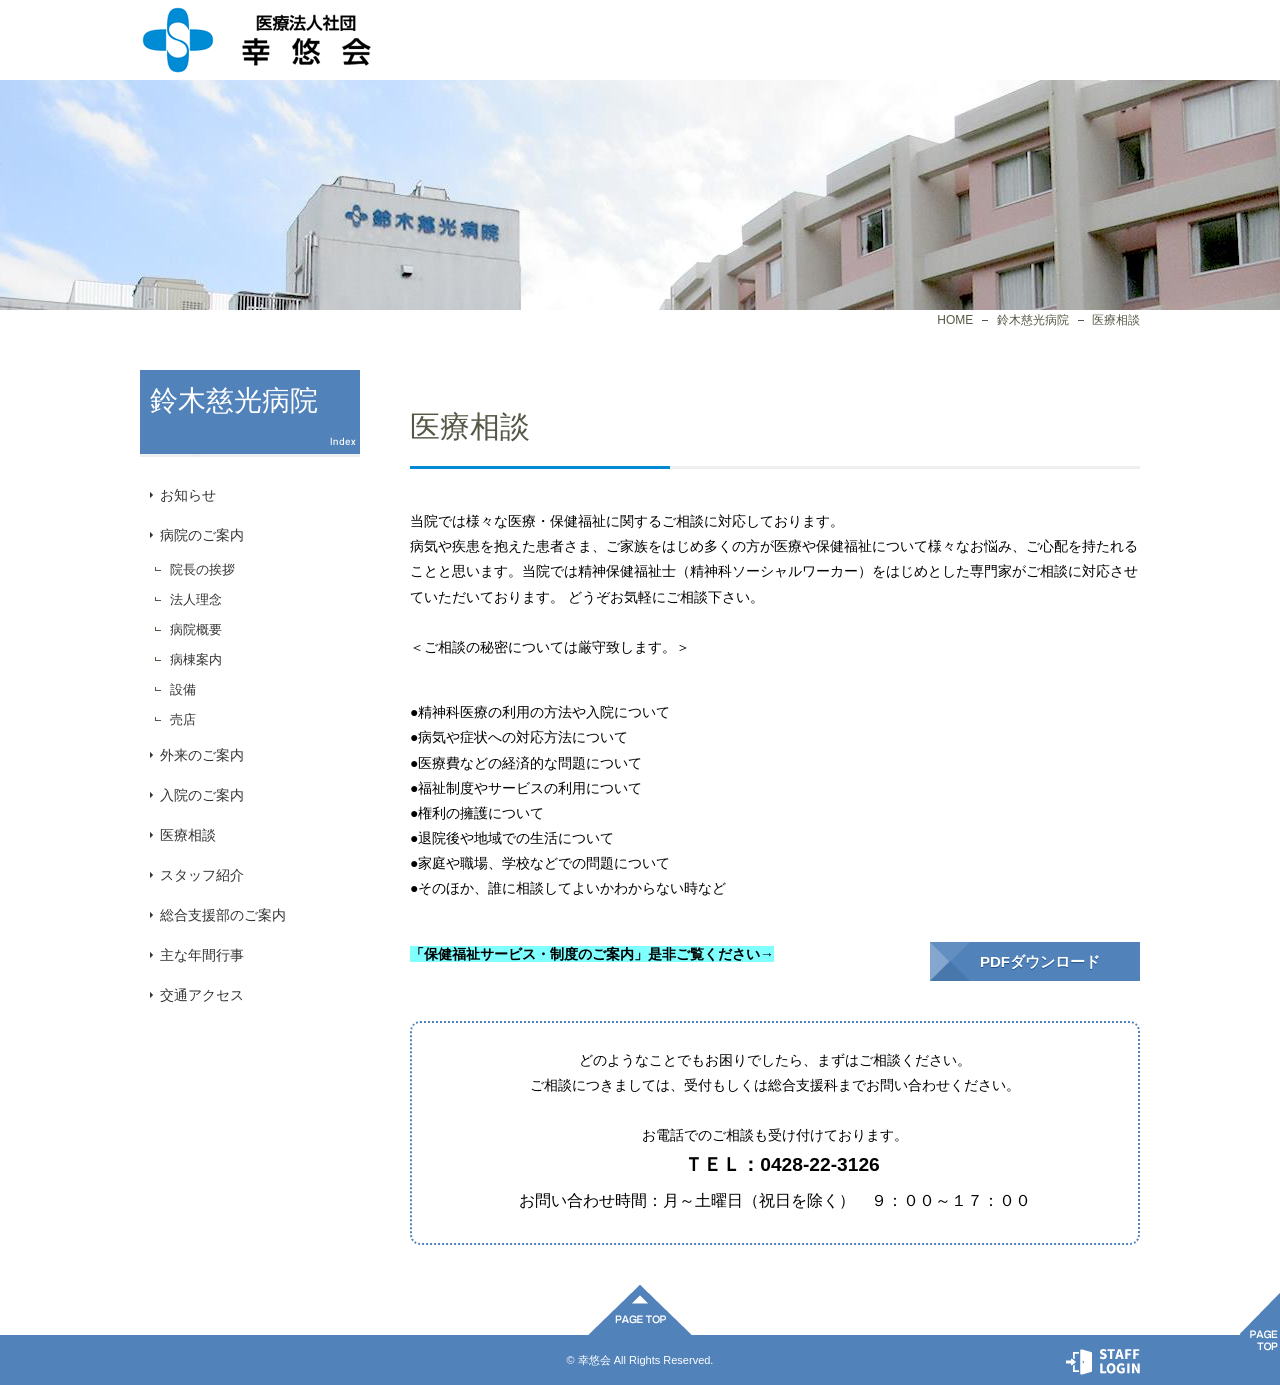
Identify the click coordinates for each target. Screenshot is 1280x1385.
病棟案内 (196, 659)
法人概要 (510, 40)
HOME (955, 320)
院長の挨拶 (202, 569)
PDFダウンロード (1040, 961)
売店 (183, 719)
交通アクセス (202, 995)
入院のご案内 (202, 795)
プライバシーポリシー (930, 40)
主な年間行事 (202, 955)
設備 (183, 689)
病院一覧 (650, 40)
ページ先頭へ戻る (640, 1310)
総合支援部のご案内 (223, 915)
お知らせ (188, 495)
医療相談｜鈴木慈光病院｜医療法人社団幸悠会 (256, 40)
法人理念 (196, 599)
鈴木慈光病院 (1033, 320)
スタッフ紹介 (202, 875)
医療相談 (188, 835)
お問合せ (1070, 40)
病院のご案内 (202, 535)
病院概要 (196, 629)
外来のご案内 (202, 755)
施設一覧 (790, 40)
